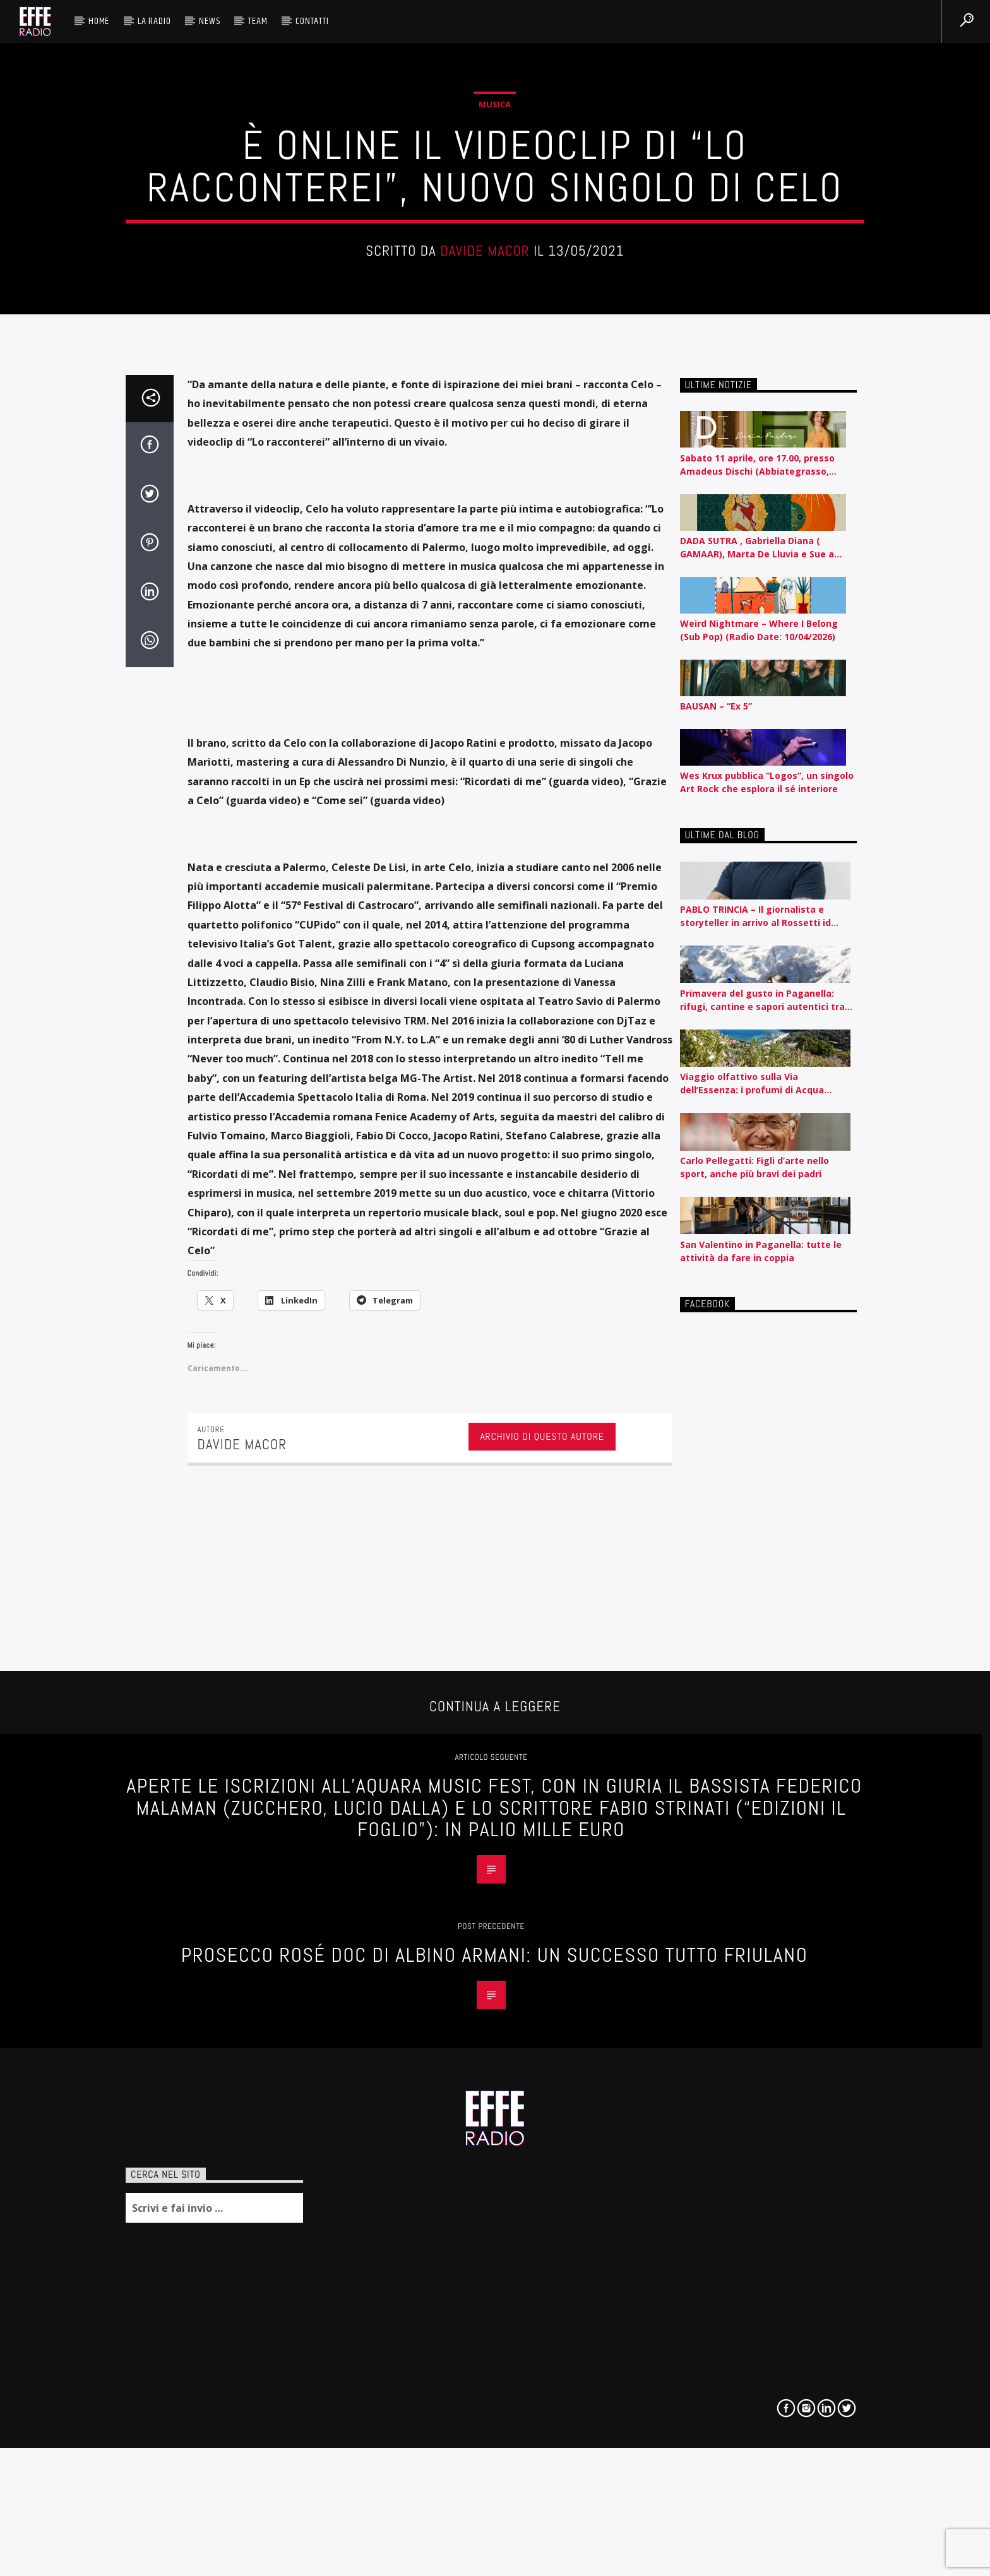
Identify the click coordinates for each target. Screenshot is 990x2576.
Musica (495, 497)
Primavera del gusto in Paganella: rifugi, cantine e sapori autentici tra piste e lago (762, 1857)
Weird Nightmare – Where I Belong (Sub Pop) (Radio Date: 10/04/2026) (759, 1486)
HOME (98, 21)
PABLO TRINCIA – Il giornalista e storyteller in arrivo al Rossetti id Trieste (755, 1773)
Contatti (311, 21)
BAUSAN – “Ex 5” (716, 1563)
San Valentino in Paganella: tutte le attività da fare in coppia (761, 2107)
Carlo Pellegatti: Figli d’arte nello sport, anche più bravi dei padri (754, 2023)
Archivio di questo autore (542, 2293)
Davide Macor (485, 644)
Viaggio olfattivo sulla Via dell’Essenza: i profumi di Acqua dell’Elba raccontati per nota (752, 1941)
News (209, 21)
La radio (154, 21)
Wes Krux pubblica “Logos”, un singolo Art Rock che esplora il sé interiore (767, 1639)
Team (257, 21)
